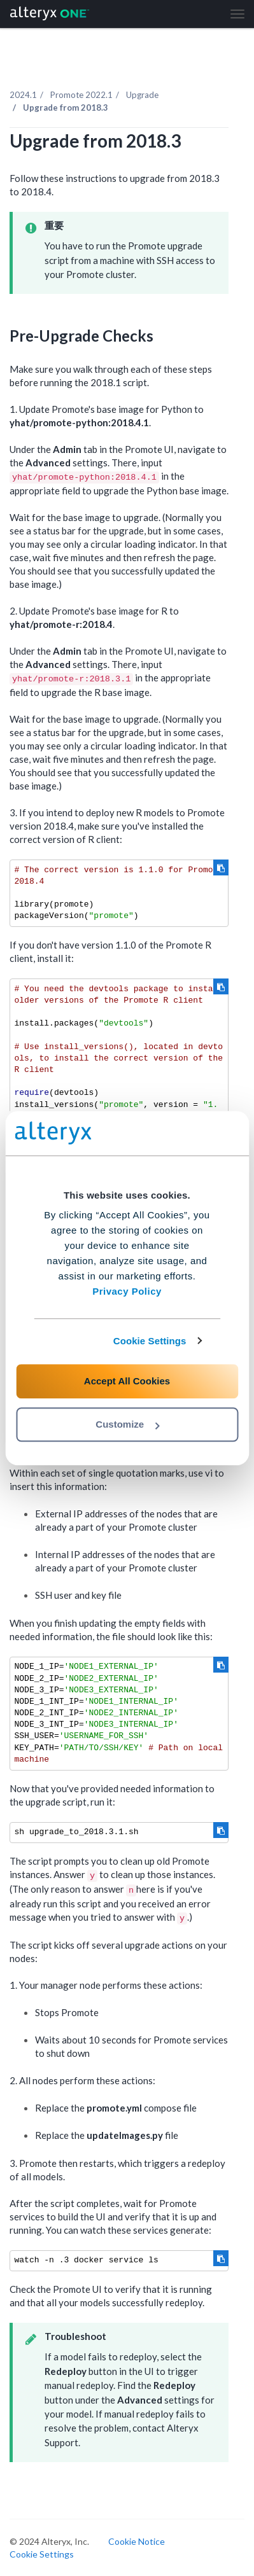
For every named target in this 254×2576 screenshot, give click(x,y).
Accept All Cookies (127, 1380)
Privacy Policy (127, 1291)
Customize (127, 1424)
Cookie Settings (150, 1340)
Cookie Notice (136, 2541)
